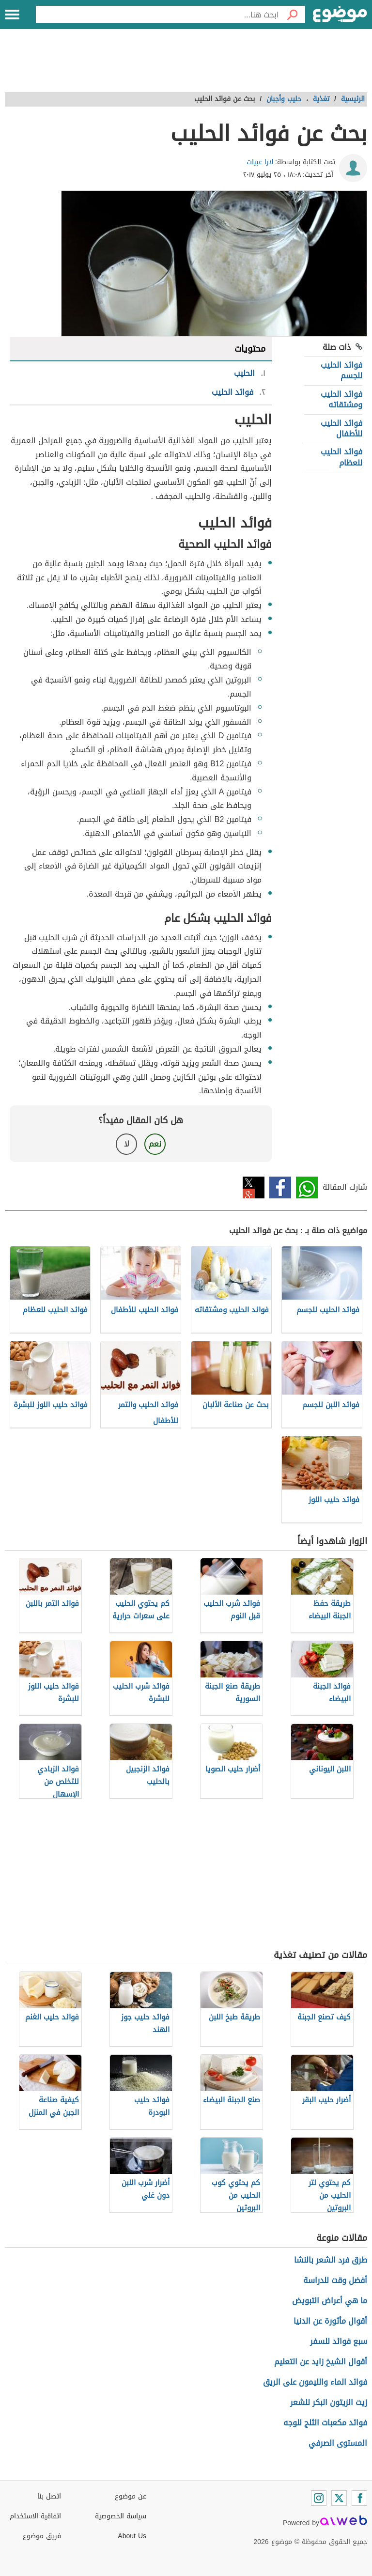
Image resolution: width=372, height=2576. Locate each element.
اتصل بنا (49, 2496)
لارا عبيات (260, 162)
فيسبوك (280, 1187)
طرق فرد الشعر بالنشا (330, 2259)
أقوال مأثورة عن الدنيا (330, 2320)
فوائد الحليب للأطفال (341, 428)
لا (126, 1143)
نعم (155, 1143)
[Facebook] (359, 2498)
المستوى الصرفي (338, 2443)
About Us (132, 2536)
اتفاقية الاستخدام (35, 2516)
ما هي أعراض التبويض (329, 2300)
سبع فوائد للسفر (338, 2341)
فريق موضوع (42, 2536)
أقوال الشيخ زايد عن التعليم (320, 2361)
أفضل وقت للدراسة (335, 2280)
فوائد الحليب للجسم (341, 370)
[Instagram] (318, 2498)
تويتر (253, 1187)
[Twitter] (339, 2498)
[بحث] (292, 14)
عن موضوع (130, 2496)
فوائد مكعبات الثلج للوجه (325, 2422)
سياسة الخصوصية (120, 2516)
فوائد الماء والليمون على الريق (315, 2382)
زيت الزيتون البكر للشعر (328, 2402)
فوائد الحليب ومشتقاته (341, 399)
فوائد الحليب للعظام (341, 457)
